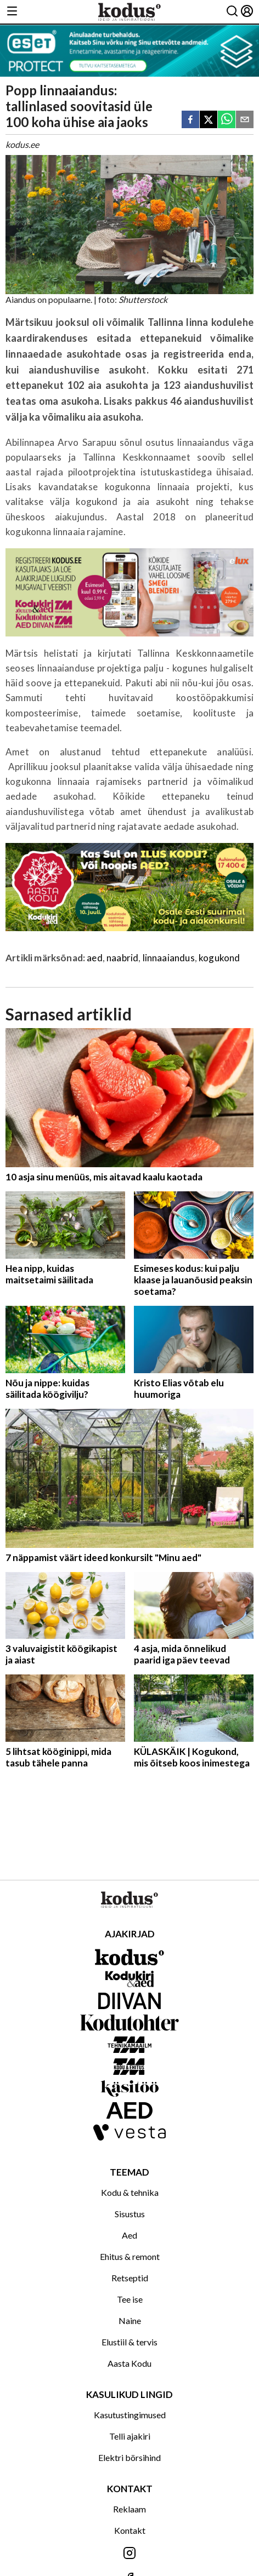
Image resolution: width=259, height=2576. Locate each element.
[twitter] (208, 120)
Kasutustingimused (130, 2414)
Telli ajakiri (129, 2436)
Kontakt (129, 2530)
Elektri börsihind (129, 2457)
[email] (245, 120)
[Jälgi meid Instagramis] (129, 2553)
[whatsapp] (226, 120)
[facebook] (190, 120)
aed (95, 957)
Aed (129, 2235)
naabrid (122, 957)
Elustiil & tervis (129, 2342)
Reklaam (129, 2509)
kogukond (219, 957)
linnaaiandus (169, 957)
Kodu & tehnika (130, 2192)
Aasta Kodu (129, 2363)
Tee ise (130, 2299)
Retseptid (129, 2278)
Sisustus (130, 2213)
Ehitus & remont (130, 2256)
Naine (130, 2320)
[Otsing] (232, 11)
